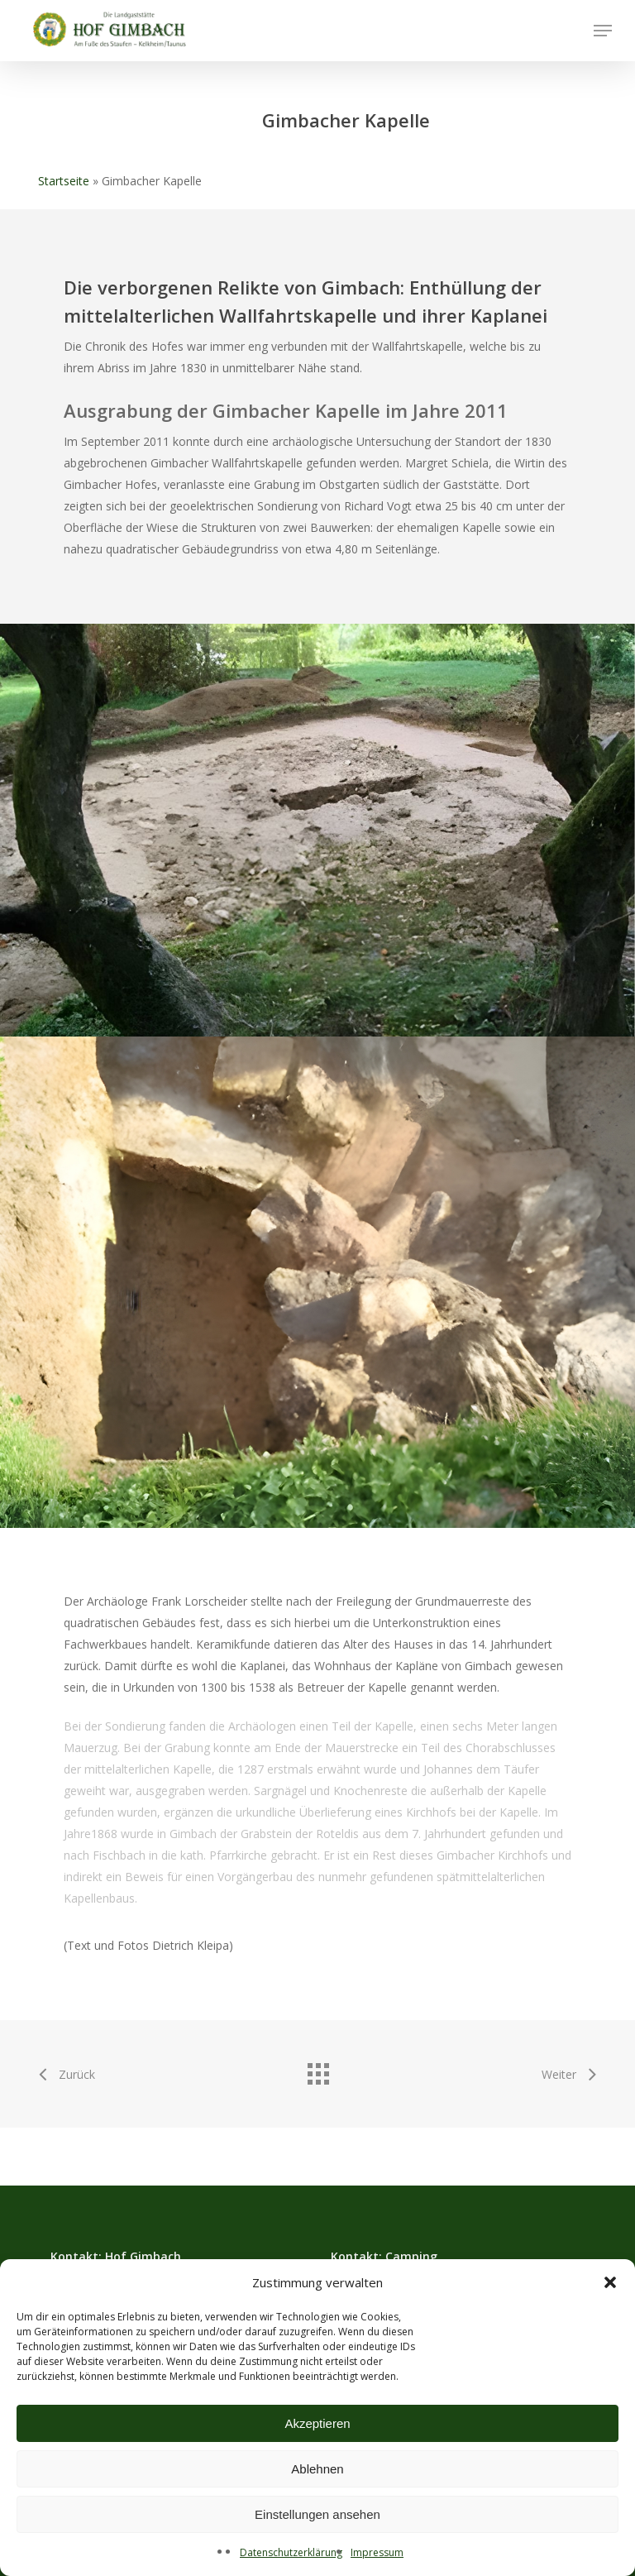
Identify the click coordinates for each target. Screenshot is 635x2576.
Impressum (377, 2552)
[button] (610, 2282)
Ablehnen (317, 2469)
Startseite (63, 181)
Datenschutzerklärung (291, 2552)
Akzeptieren (317, 2423)
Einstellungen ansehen (317, 2514)
